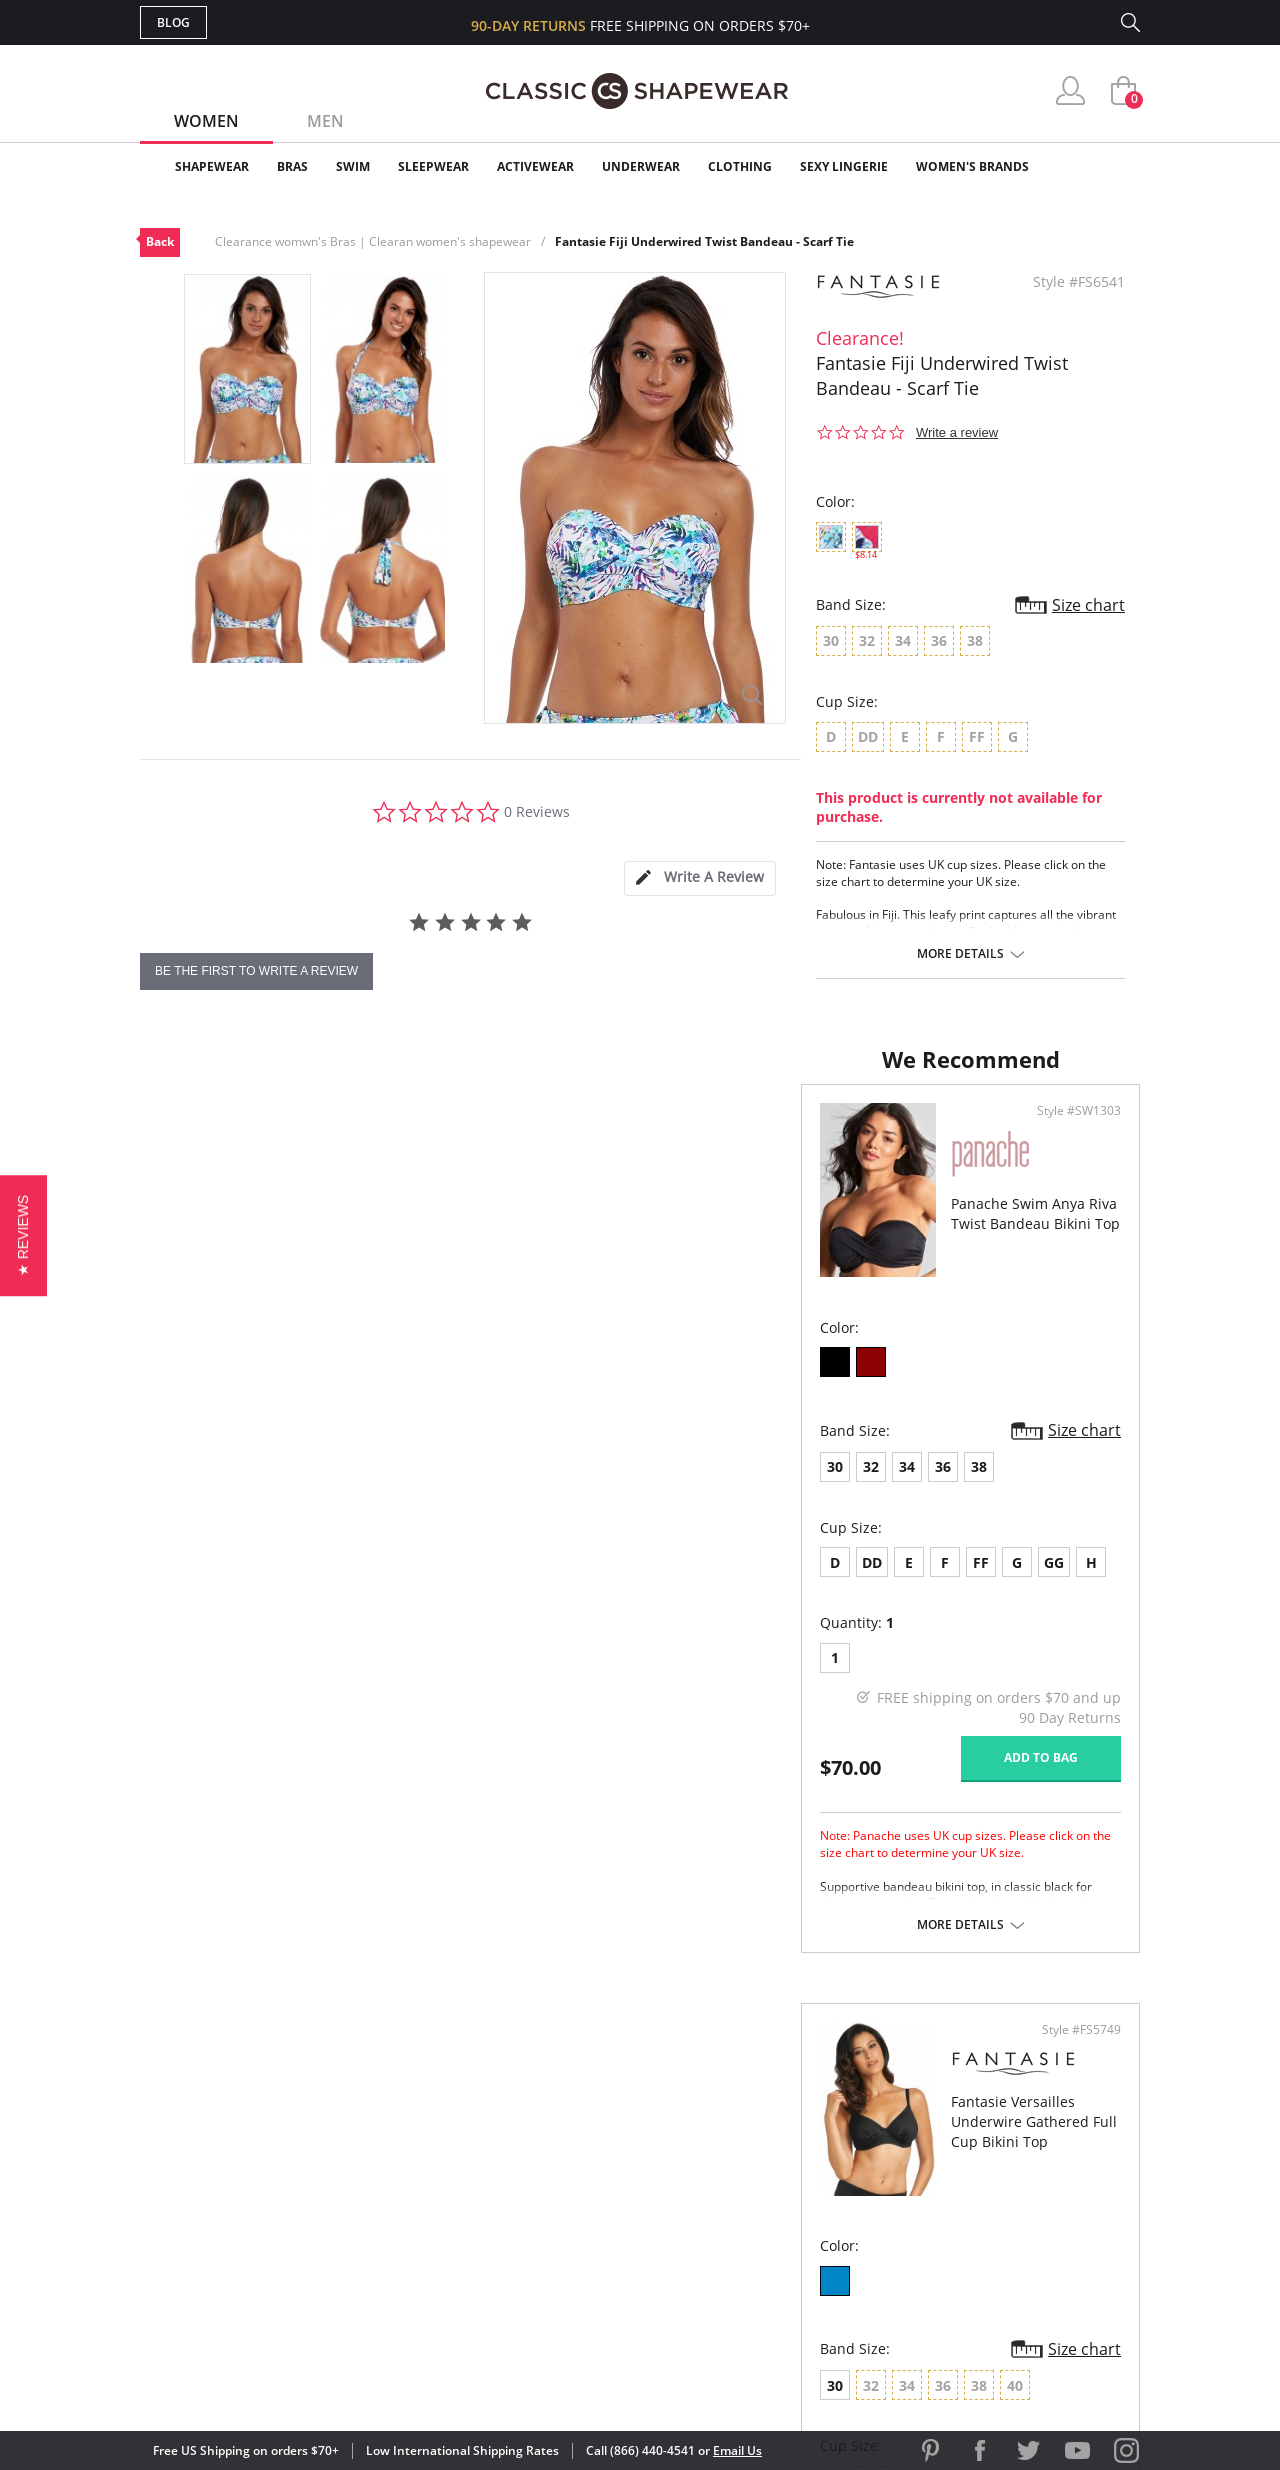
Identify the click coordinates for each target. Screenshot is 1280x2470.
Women (206, 121)
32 (210, 1486)
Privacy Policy (793, 2238)
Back (160, 241)
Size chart (1088, 605)
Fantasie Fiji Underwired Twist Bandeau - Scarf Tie (704, 241)
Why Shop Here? (798, 2108)
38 (318, 1486)
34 (246, 1486)
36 (282, 1486)
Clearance (1097, 166)
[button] (23, 1234)
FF (320, 1582)
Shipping (509, 2205)
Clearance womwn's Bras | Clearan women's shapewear (373, 241)
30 (174, 1486)
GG (393, 1582)
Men (325, 121)
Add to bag (531, 1777)
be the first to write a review (256, 971)
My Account (524, 2141)
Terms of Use (296, 2379)
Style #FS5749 (1074, 1131)
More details (960, 954)
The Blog (773, 2205)
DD (211, 1582)
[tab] (700, 878)
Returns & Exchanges (559, 2238)
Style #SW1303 (569, 1131)
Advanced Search (543, 2108)
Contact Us (521, 2270)
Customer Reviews (809, 2141)
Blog (173, 22)
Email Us (737, 2450)
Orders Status (533, 2173)
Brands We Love (799, 2173)
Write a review (957, 432)
